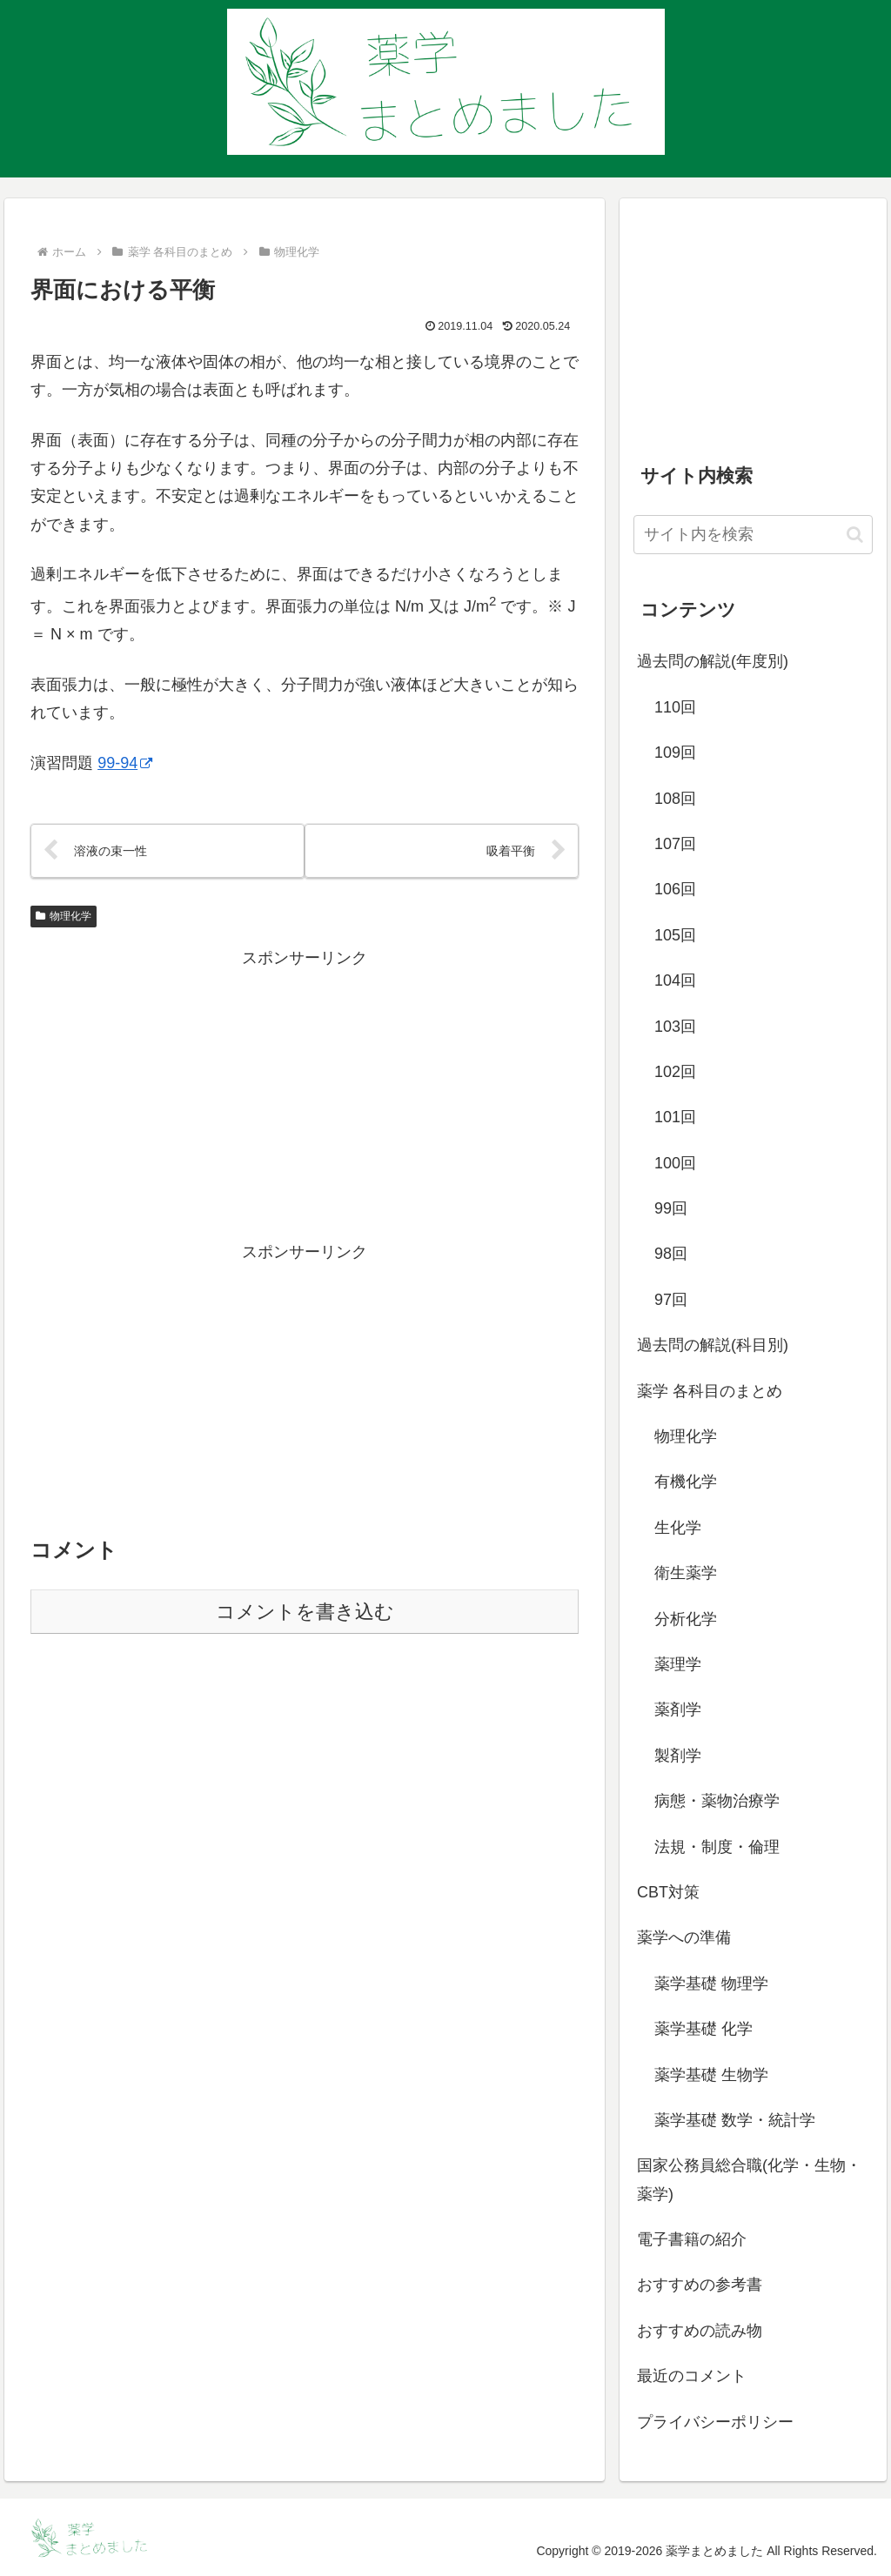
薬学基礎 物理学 (711, 1983)
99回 (670, 1208)
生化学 (677, 1527)
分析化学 (685, 1619)
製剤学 (677, 1755)
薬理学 (677, 1664)
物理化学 (63, 917)
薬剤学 (677, 1709)
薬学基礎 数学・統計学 (734, 2120)
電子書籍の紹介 (692, 2239)
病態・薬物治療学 (717, 1801)
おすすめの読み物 (699, 2330)
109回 (675, 752)
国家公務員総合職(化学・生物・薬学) (749, 2179)
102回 (675, 1072)
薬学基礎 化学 (703, 2028)
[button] (855, 535)
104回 (675, 980)
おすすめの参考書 (699, 2284)
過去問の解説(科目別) (712, 1345)
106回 (675, 889)
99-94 (124, 763)
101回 (675, 1117)
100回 (675, 1163)
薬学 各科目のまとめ (709, 1391)
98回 (670, 1253)
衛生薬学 (685, 1573)
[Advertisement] (304, 1095)
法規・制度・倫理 (717, 1847)
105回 (675, 935)
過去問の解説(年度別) (712, 661)
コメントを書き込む (305, 1613)
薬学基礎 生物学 (711, 2075)
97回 (670, 1299)
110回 (675, 707)
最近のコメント (692, 2376)
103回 (675, 1026)
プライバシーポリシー (715, 2422)
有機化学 (685, 1481)
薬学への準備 (684, 1937)
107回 (675, 844)
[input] (752, 534)
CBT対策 (668, 1892)
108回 (675, 798)
